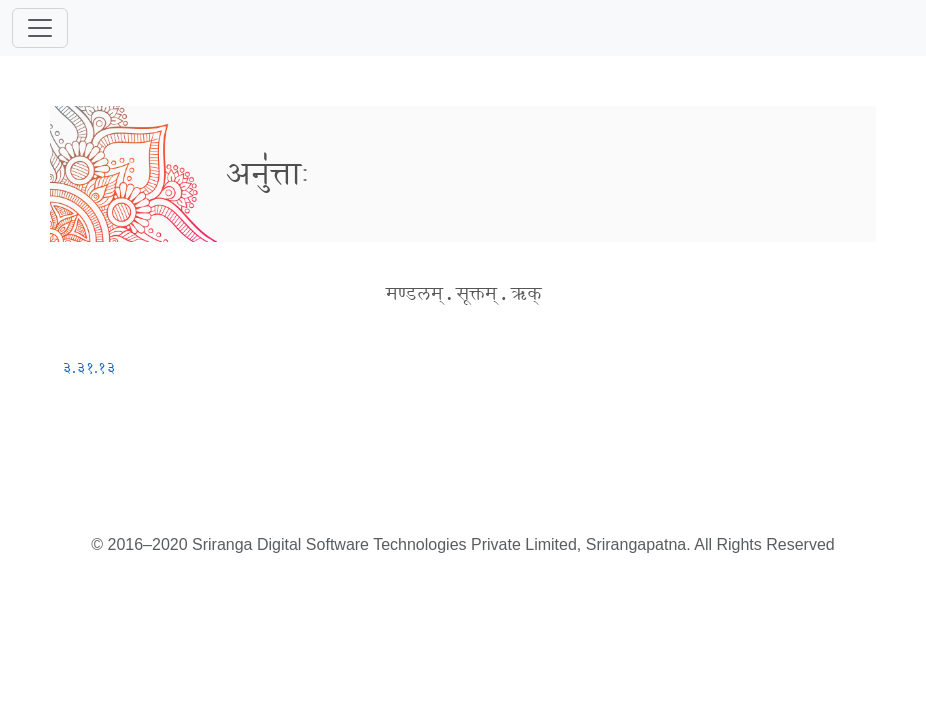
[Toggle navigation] (40, 28)
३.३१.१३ (89, 367)
